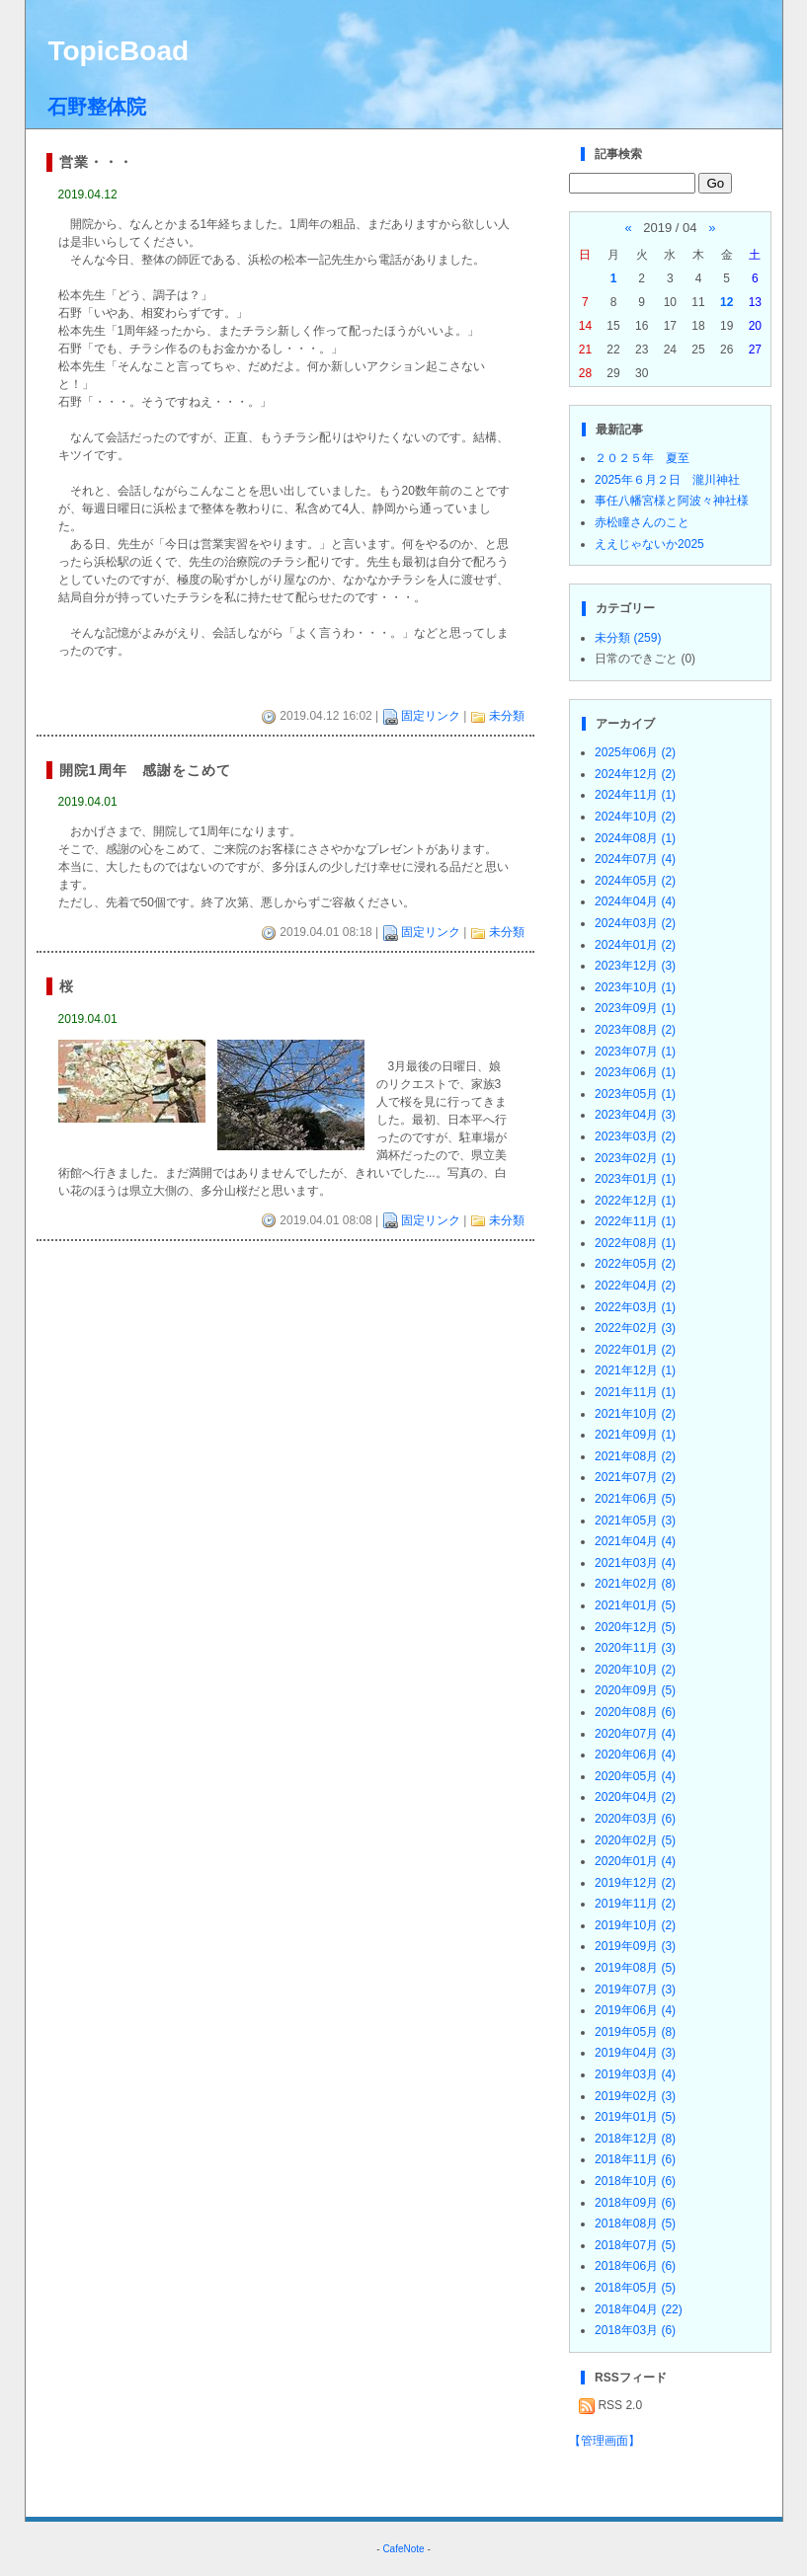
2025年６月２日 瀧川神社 (667, 480)
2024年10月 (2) (635, 816)
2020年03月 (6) (635, 1819)
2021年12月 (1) (635, 1370)
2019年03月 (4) (635, 2074)
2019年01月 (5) (635, 2117)
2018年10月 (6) (635, 2181)
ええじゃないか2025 (649, 544)
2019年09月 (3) (635, 1946)
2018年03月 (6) (635, 2330)
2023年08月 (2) (635, 1030)
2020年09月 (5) (635, 1690)
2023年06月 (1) (635, 1072)
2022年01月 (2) (635, 1350)
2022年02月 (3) (635, 1328)
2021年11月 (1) (635, 1392)
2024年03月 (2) (635, 923)
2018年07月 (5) (635, 2245)
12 (726, 302)
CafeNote (403, 2548)
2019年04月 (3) (635, 2053)
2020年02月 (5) (635, 1840)
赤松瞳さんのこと (642, 522)
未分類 (507, 716)
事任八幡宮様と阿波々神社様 (672, 500)
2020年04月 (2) (635, 1797)
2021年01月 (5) (635, 1605)
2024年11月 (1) (635, 795)
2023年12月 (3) (635, 966)
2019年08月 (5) (635, 1968)
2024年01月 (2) (635, 945)
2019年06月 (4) (635, 2010)
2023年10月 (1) (635, 987)
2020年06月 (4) (635, 1754)
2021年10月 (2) (635, 1414)
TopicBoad (118, 51)
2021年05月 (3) (635, 1520)
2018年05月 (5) (635, 2288)
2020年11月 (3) (635, 1648)
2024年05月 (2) (635, 881)
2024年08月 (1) (635, 838)
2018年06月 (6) (635, 2266)
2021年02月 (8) (635, 1584)
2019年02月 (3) (635, 2096)
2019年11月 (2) (635, 1904)
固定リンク (430, 716)
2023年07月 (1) (635, 1051)
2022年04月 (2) (635, 1285)
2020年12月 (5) (635, 1627)
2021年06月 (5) (635, 1499)
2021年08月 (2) (635, 1456)
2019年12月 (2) (635, 1883)
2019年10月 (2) (635, 1925)
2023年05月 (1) (635, 1094)
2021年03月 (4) (635, 1563)
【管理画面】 (604, 2441)
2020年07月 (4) (635, 1734)
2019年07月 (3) (635, 1989)
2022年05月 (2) (635, 1264)
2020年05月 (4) (635, 1776)
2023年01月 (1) (635, 1179)
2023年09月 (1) (635, 1008)
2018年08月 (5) (635, 2223)
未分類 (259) (628, 638)
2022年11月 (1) (635, 1221)
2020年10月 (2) (635, 1670)
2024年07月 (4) (635, 859)
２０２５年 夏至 (642, 458)
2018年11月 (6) (635, 2159)
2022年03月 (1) (635, 1307)
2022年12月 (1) (635, 1201)
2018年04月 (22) (639, 2309)
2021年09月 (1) (635, 1435)
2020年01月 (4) (635, 1861)
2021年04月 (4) (635, 1541)
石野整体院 (96, 106)
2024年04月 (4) (635, 901)
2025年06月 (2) (635, 752)
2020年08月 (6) (635, 1712)
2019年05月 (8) (635, 2032)
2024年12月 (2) (635, 774)
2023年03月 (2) (635, 1136)
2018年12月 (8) (635, 2139)
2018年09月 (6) (635, 2203)
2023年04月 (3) (635, 1115)
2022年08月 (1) (635, 1243)
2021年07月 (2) (635, 1477)
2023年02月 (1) (635, 1158)
